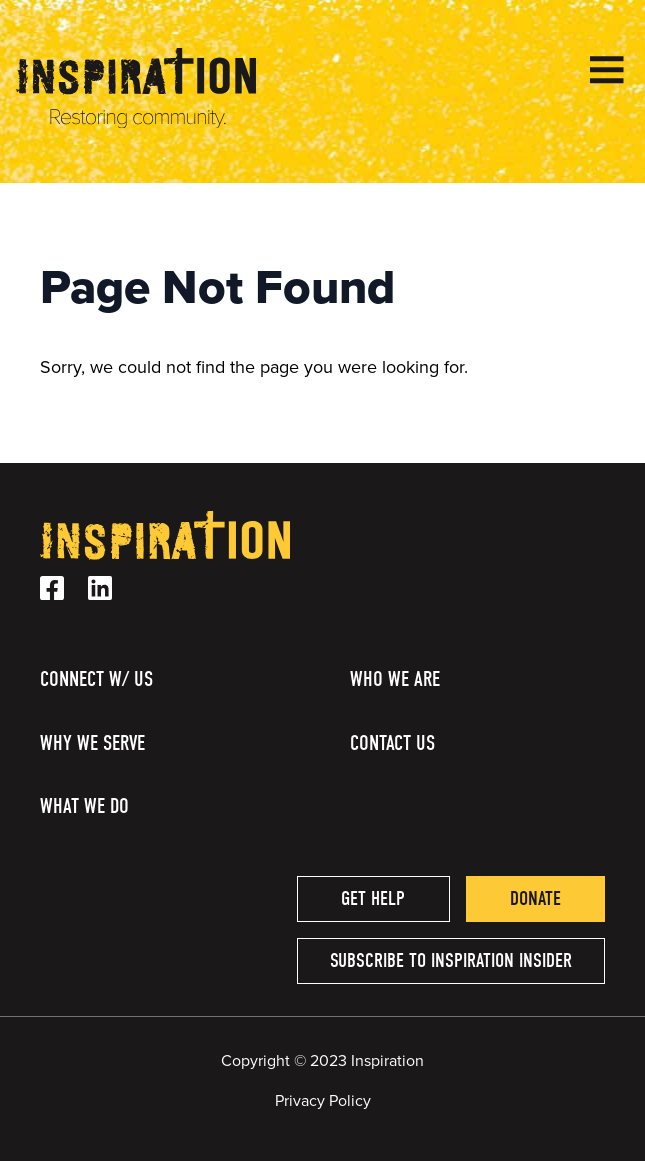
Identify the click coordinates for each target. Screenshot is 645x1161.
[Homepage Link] (136, 122)
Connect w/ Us (96, 679)
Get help (373, 898)
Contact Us (392, 743)
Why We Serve (92, 743)
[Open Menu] (607, 70)
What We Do (84, 806)
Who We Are (395, 679)
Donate (535, 898)
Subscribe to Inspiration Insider (451, 960)
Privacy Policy (323, 1100)
